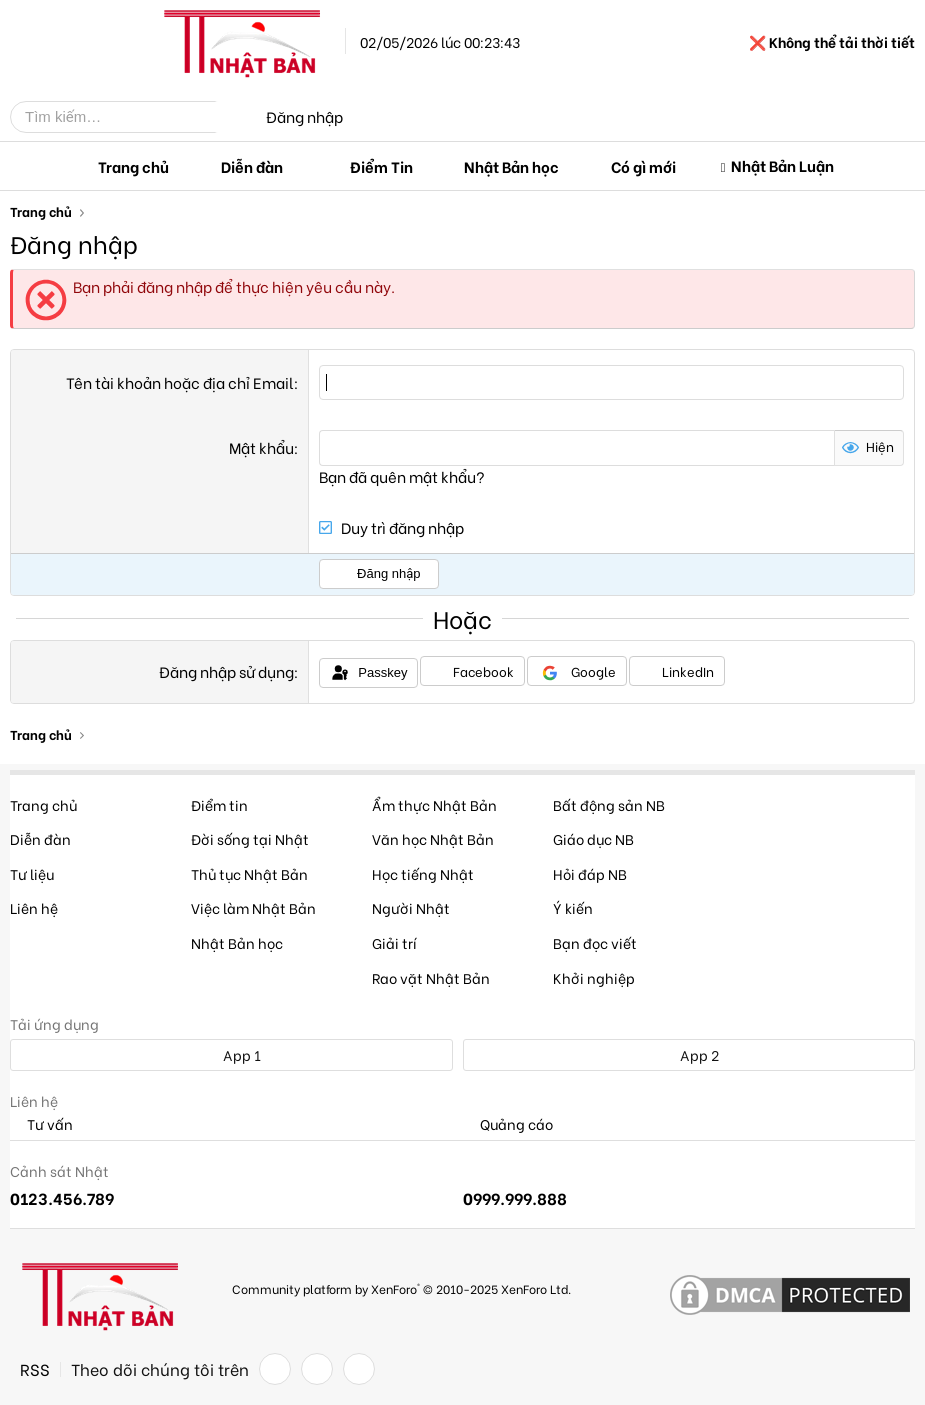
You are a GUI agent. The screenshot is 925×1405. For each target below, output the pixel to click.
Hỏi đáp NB (590, 872)
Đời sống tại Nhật (250, 838)
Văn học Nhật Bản (433, 838)
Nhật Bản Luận (782, 165)
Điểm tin (219, 803)
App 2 (688, 1054)
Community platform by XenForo (401, 1287)
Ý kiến (573, 907)
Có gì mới (643, 166)
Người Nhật (411, 907)
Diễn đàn (252, 166)
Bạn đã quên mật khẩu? (402, 475)
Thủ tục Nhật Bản (249, 872)
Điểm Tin (381, 166)
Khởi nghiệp (594, 976)
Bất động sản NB (609, 803)
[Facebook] (275, 1369)
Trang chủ (133, 166)
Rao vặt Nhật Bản (431, 976)
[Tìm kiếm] (128, 117)
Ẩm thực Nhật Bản (434, 803)
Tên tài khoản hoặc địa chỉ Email (180, 382)
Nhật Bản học (511, 166)
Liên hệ (34, 907)
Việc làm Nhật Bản (253, 907)
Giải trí (394, 942)
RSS (35, 1369)
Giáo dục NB (593, 838)
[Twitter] (317, 1369)
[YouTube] (359, 1369)
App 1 (231, 1054)
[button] (299, 166)
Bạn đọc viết (595, 942)
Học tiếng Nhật (423, 872)
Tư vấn (41, 1123)
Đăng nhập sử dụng (226, 670)
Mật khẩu (261, 447)
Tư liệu (32, 872)
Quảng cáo (508, 1123)
